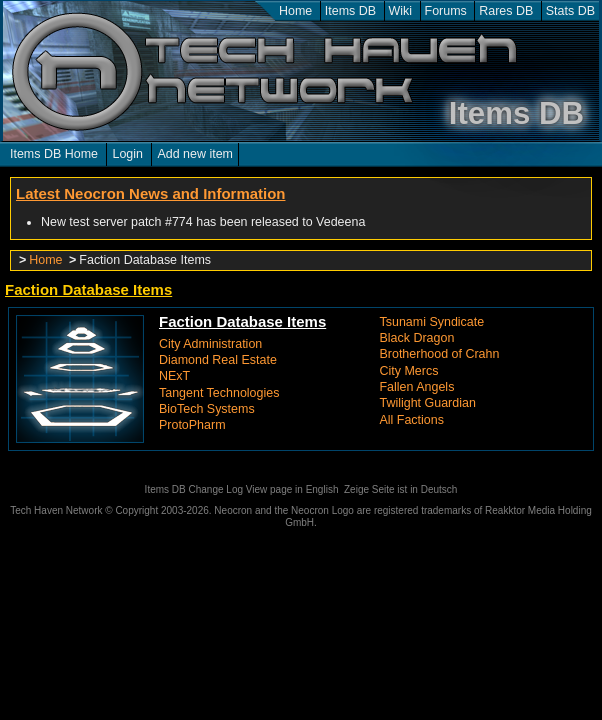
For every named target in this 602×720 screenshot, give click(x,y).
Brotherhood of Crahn (440, 354)
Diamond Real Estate (218, 360)
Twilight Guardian (428, 403)
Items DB (350, 11)
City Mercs (409, 371)
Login (127, 154)
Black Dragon (417, 338)
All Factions (412, 420)
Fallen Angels (417, 387)
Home (295, 11)
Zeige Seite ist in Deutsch (400, 489)
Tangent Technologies (219, 393)
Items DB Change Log (194, 489)
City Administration (210, 344)
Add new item (195, 154)
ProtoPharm (192, 425)
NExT (174, 376)
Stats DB (570, 11)
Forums (446, 11)
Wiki (401, 11)
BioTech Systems (207, 409)
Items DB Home (54, 154)
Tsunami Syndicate (432, 322)
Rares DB (506, 11)
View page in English (292, 489)
